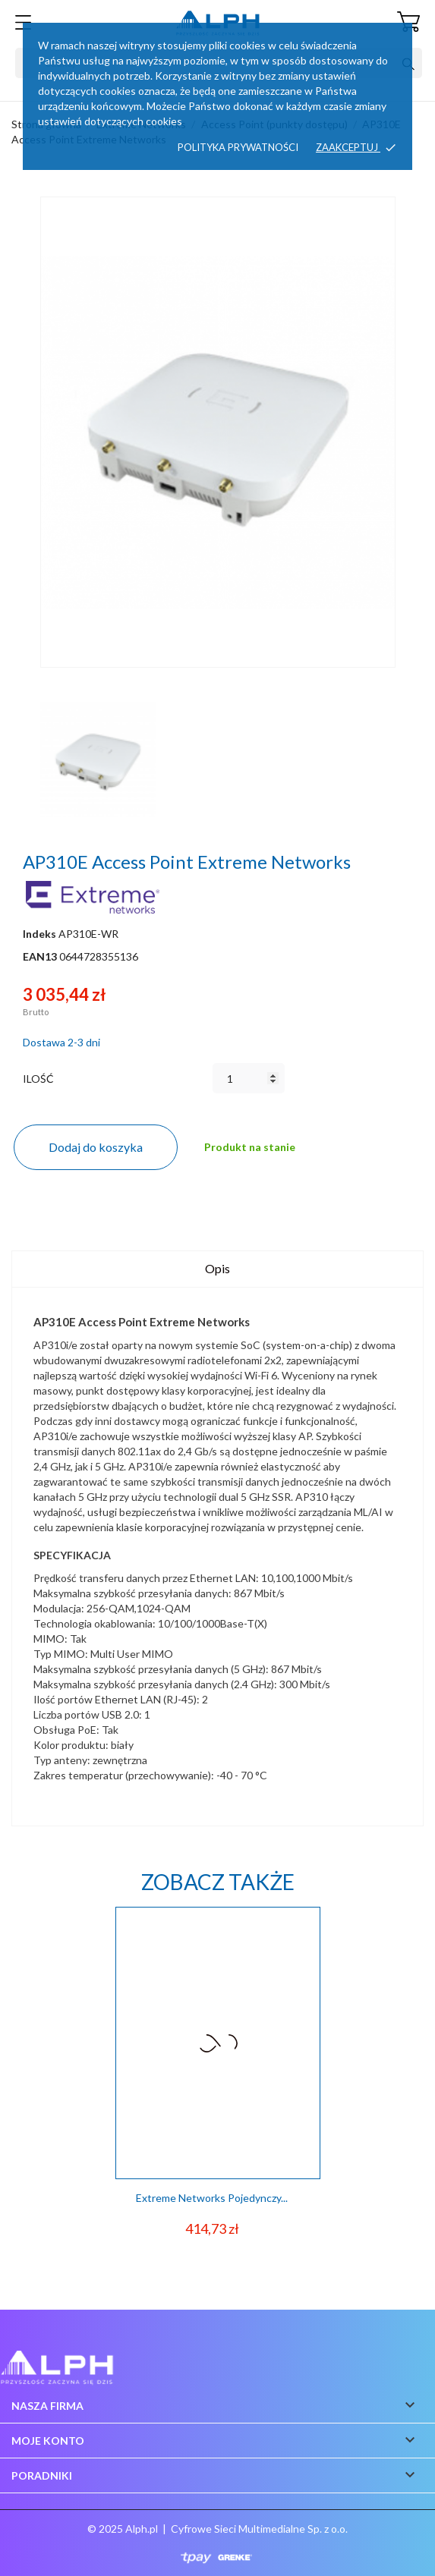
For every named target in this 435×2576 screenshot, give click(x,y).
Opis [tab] (217, 1268)
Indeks (39, 933)
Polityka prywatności (238, 147)
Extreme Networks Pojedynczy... (212, 2197)
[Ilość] (249, 1078)
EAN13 (40, 956)
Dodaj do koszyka (96, 1147)
